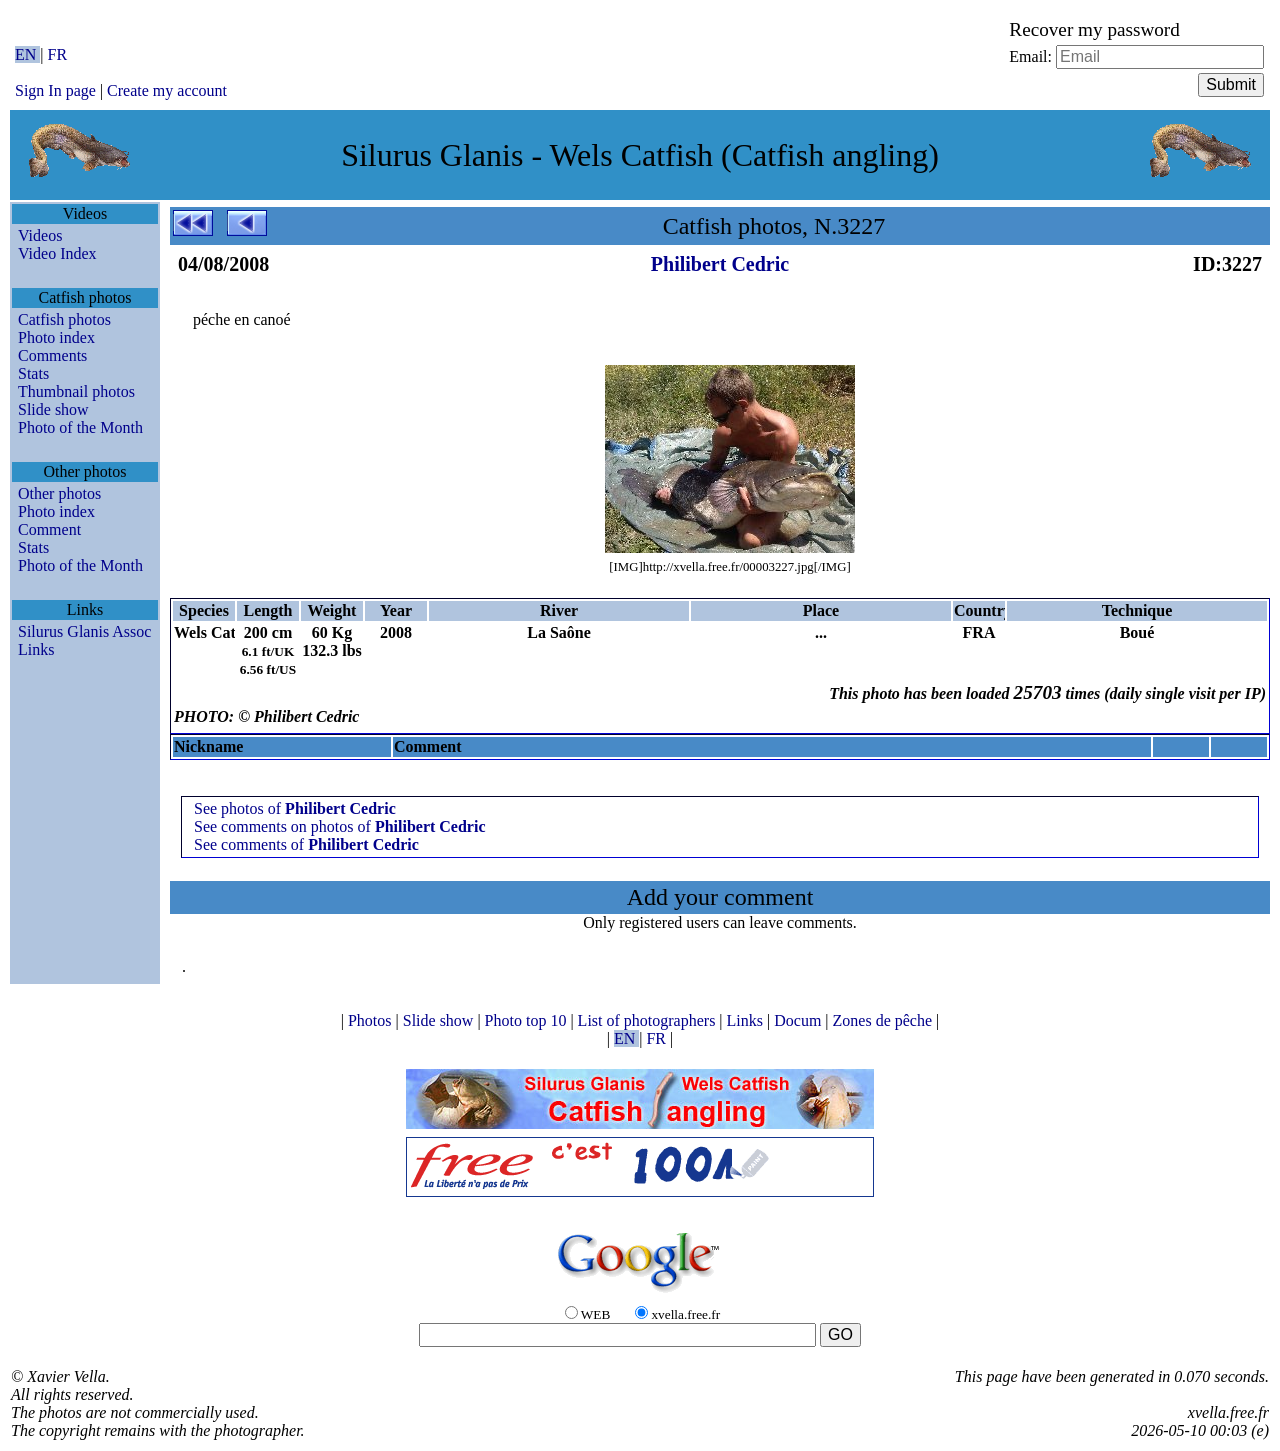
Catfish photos (64, 319)
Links (36, 649)
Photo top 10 (528, 1020)
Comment (49, 529)
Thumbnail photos (76, 391)
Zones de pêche (885, 1020)
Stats (33, 373)
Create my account (167, 90)
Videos (40, 235)
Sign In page (55, 90)
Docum (799, 1020)
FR (58, 54)
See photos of (295, 808)
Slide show (53, 409)
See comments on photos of (340, 826)
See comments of (306, 844)
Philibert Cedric (720, 264)
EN (27, 54)
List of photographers (649, 1020)
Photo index (56, 337)
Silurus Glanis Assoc (84, 631)
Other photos (59, 493)
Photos (372, 1020)
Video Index (57, 253)
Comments (52, 355)
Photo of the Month (80, 427)
